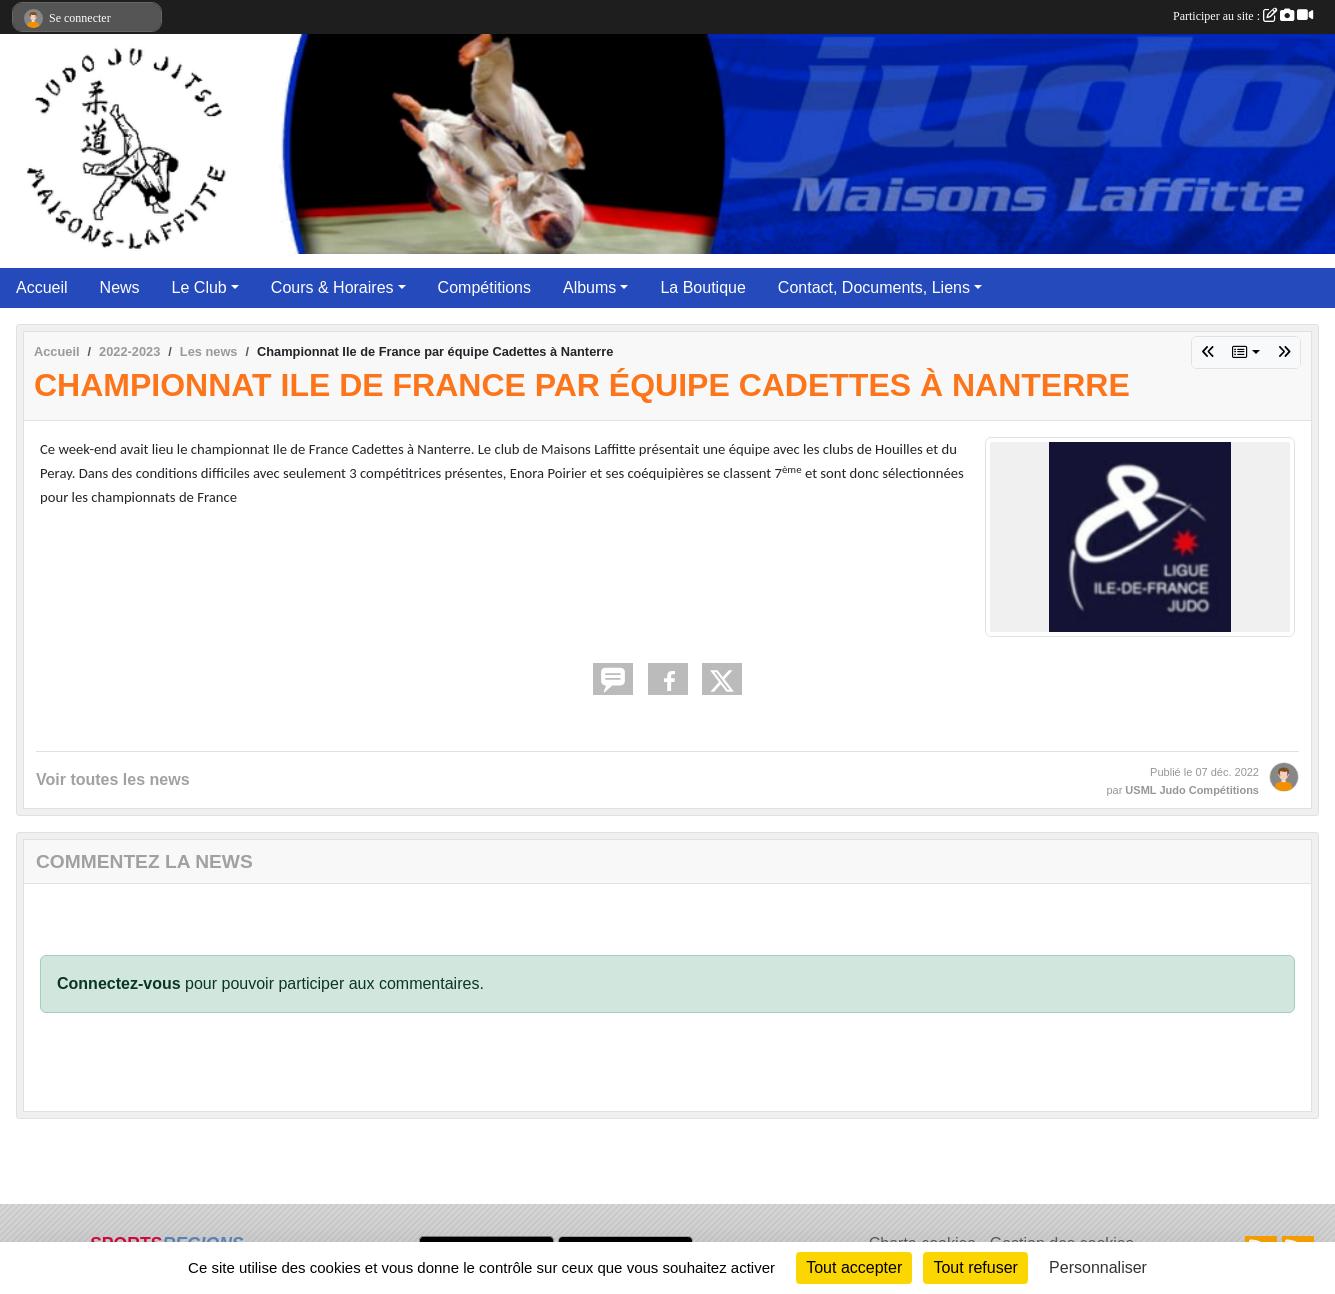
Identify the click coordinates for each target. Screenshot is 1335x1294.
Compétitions (484, 287)
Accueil (42, 287)
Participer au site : (1243, 16)
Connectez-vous (119, 983)
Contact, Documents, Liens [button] (874, 287)
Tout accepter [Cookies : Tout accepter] (854, 1267)
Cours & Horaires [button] (332, 287)
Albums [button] (589, 287)
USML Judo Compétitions (1192, 790)
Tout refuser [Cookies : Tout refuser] (975, 1267)
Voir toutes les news (113, 779)
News (120, 287)
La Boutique (702, 287)
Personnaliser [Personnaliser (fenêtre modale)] (1098, 1267)
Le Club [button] (199, 287)
